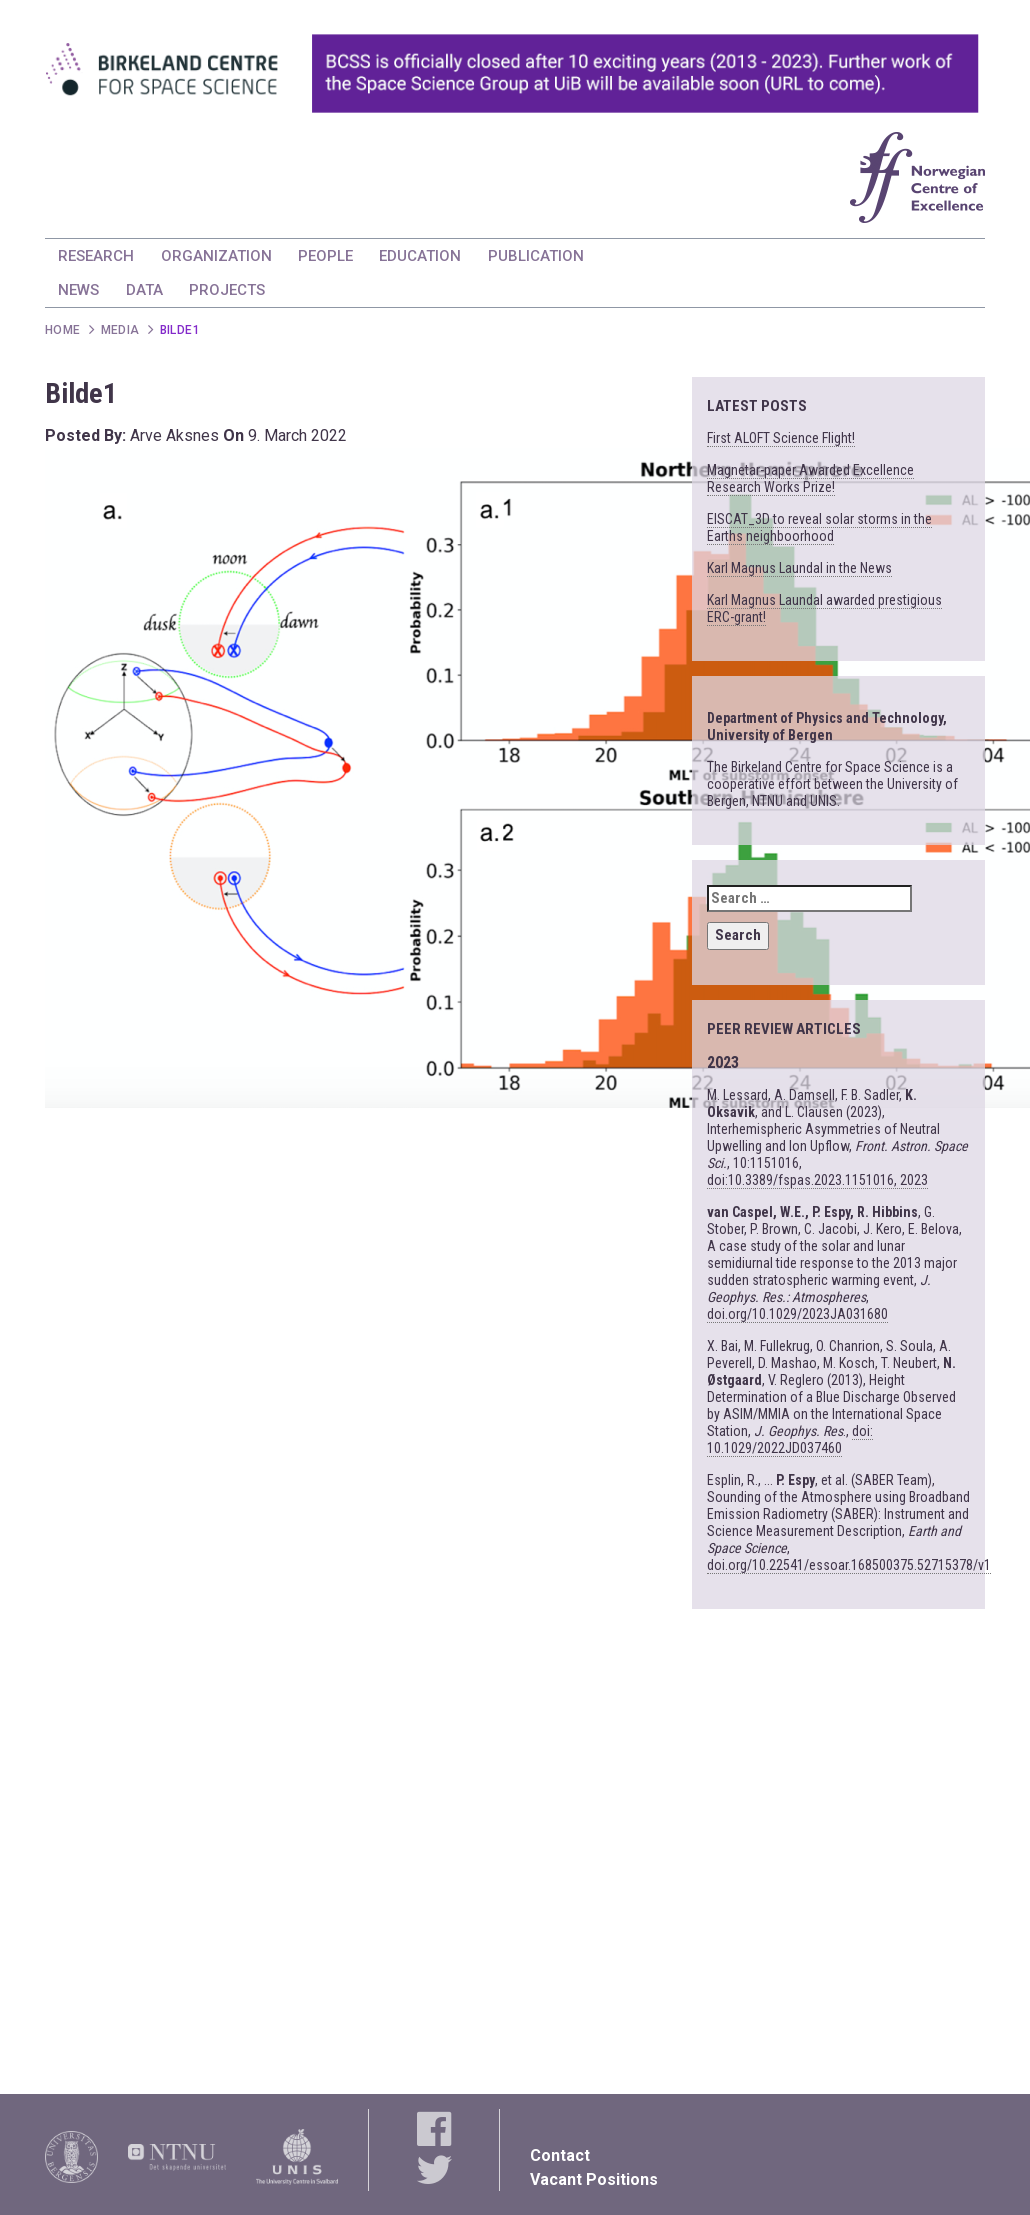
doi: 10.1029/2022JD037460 (790, 1439)
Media (120, 330)
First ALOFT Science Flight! (781, 438)
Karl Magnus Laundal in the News (799, 568)
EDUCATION (420, 256)
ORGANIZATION (216, 256)
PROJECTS (227, 290)
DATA (144, 290)
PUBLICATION (536, 256)
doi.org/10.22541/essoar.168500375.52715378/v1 (849, 1565)
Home (63, 330)
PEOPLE (325, 256)
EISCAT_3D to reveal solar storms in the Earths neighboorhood (819, 527)
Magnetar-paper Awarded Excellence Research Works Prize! (810, 478)
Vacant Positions (594, 2179)
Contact (560, 2155)
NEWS (78, 290)
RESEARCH (96, 256)
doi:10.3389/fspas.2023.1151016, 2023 (817, 1180)
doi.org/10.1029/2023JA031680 (797, 1314)
